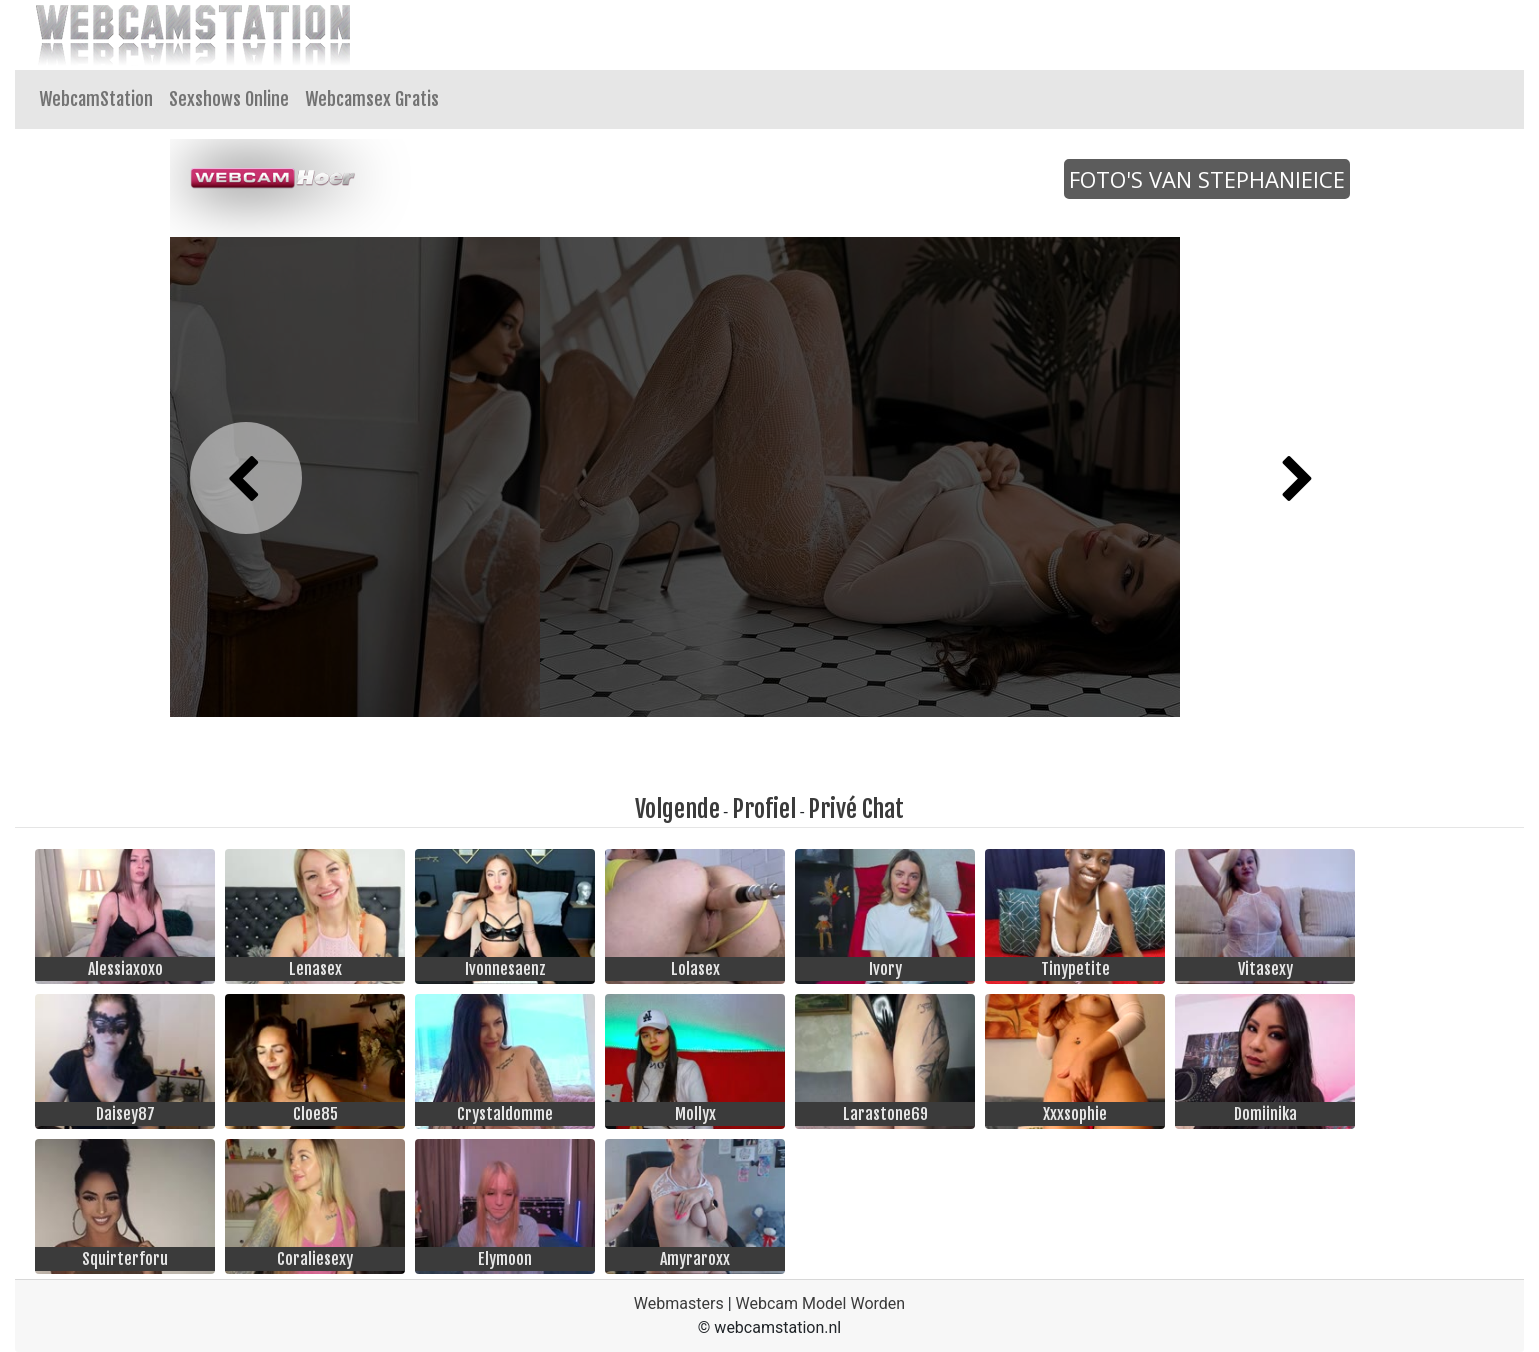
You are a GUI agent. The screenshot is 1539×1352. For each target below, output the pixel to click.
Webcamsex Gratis (372, 99)
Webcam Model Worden (821, 1303)
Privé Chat (856, 809)
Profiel (764, 809)
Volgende (677, 809)
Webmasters (679, 1303)
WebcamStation (96, 99)
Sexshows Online (229, 99)
